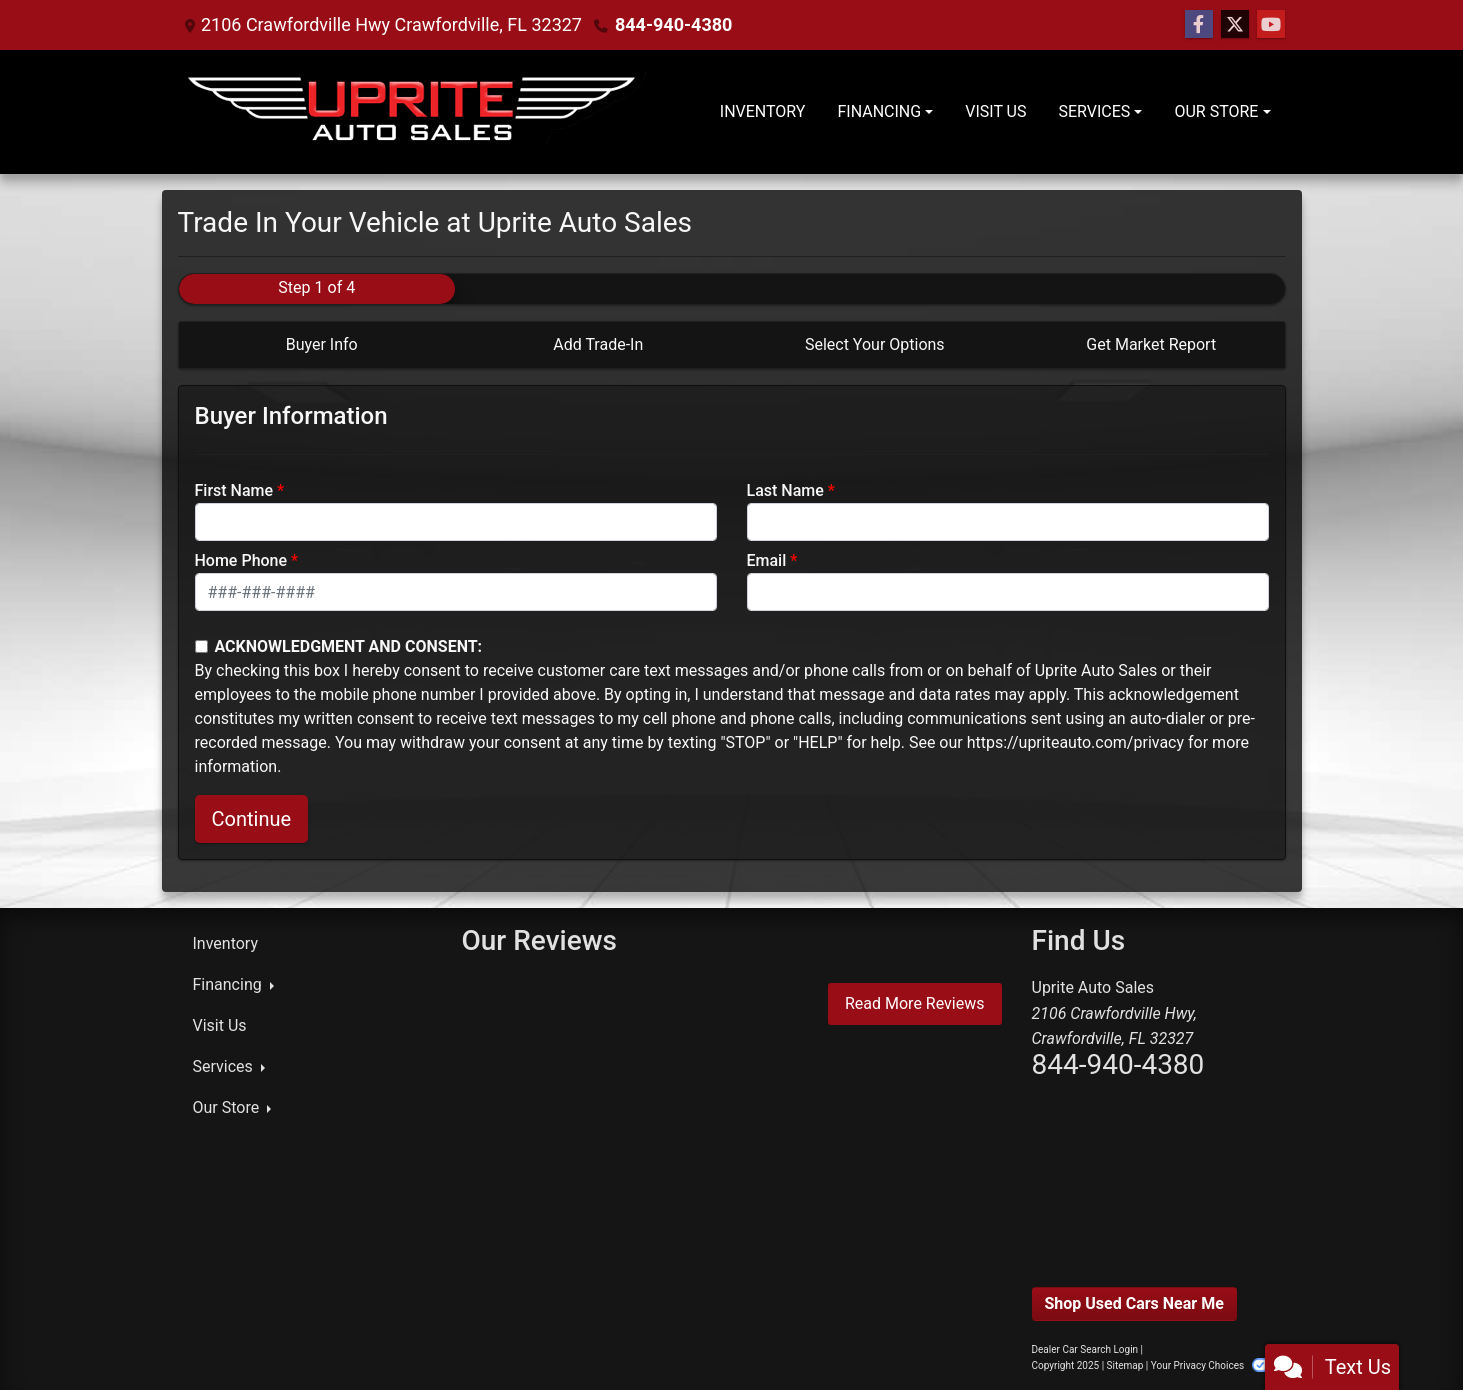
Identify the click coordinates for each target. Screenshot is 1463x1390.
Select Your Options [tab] (875, 344)
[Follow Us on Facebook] (1199, 25)
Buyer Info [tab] (322, 344)
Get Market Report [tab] (1151, 344)
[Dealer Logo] (415, 112)
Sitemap (1125, 1365)
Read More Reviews (915, 1003)
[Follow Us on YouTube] (1271, 25)
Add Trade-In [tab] (598, 344)
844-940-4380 (673, 24)
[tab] (317, 345)
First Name (234, 490)
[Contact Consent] (201, 646)
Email (767, 560)
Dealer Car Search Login (1085, 1349)
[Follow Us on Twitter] (1235, 25)
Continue (252, 819)
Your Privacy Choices (1215, 1365)
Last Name (785, 490)
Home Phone (241, 560)
